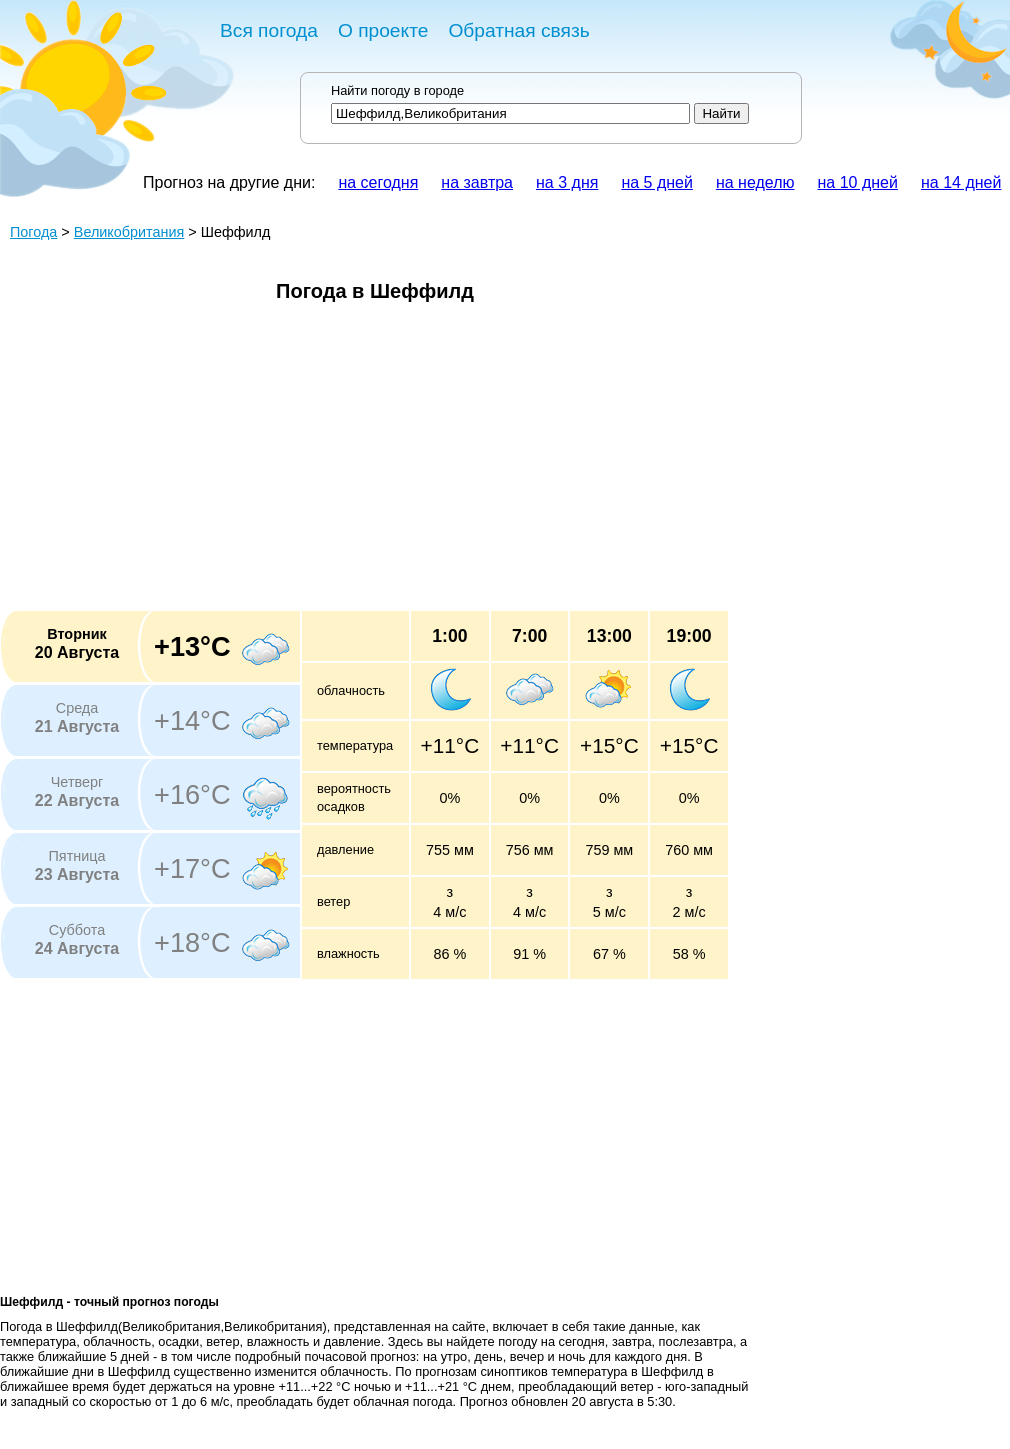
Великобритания (129, 232)
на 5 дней (657, 182)
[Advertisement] (353, 463)
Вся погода (269, 30)
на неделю (755, 182)
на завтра (477, 182)
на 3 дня (567, 182)
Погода (33, 232)
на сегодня (378, 182)
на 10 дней (858, 182)
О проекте (383, 30)
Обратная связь (518, 30)
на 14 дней (961, 182)
